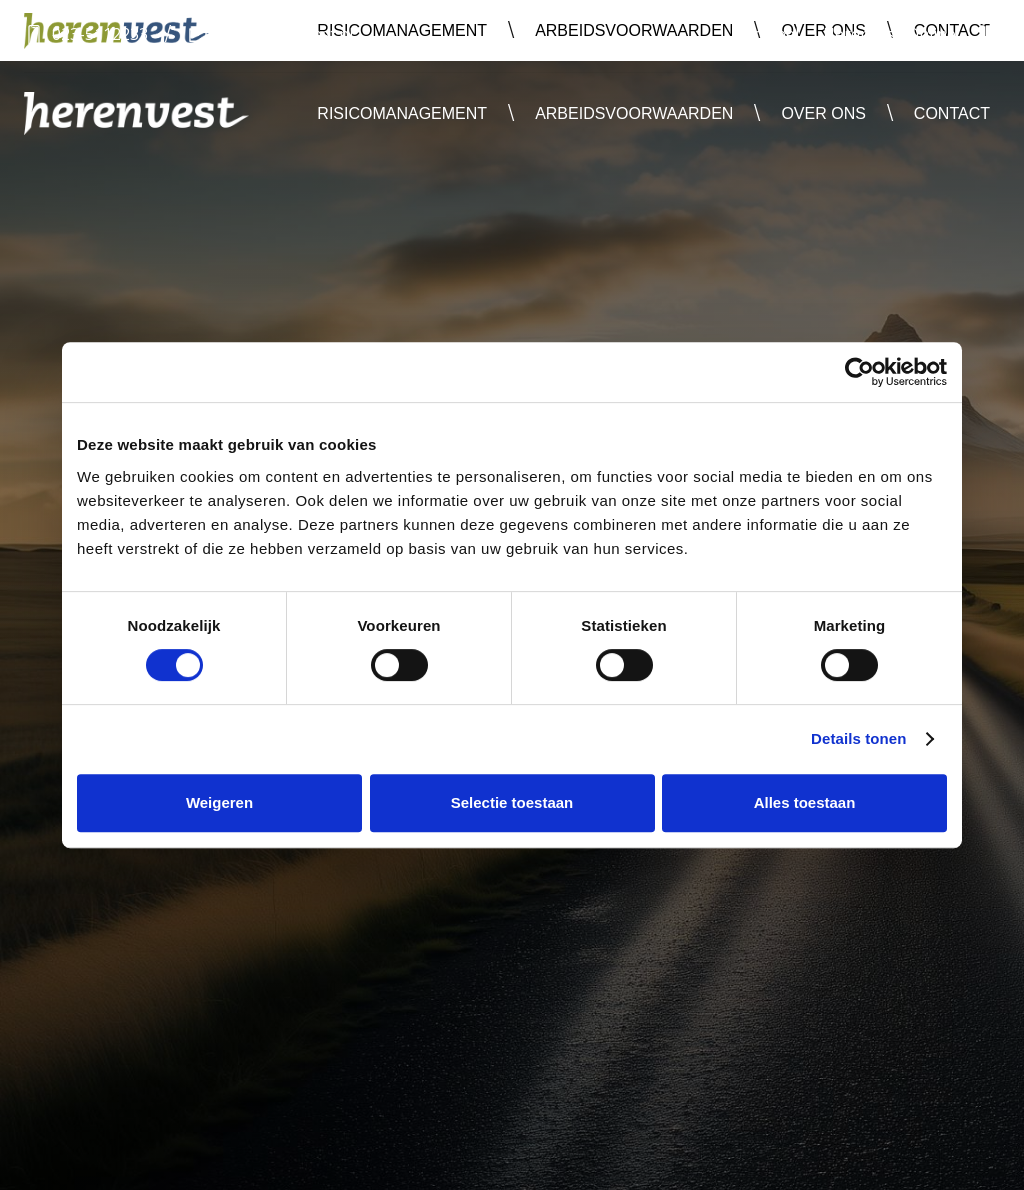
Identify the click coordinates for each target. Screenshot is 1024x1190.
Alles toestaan (805, 802)
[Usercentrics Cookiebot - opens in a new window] (859, 372)
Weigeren (219, 802)
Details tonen (858, 738)
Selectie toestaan (512, 802)
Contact (952, 113)
